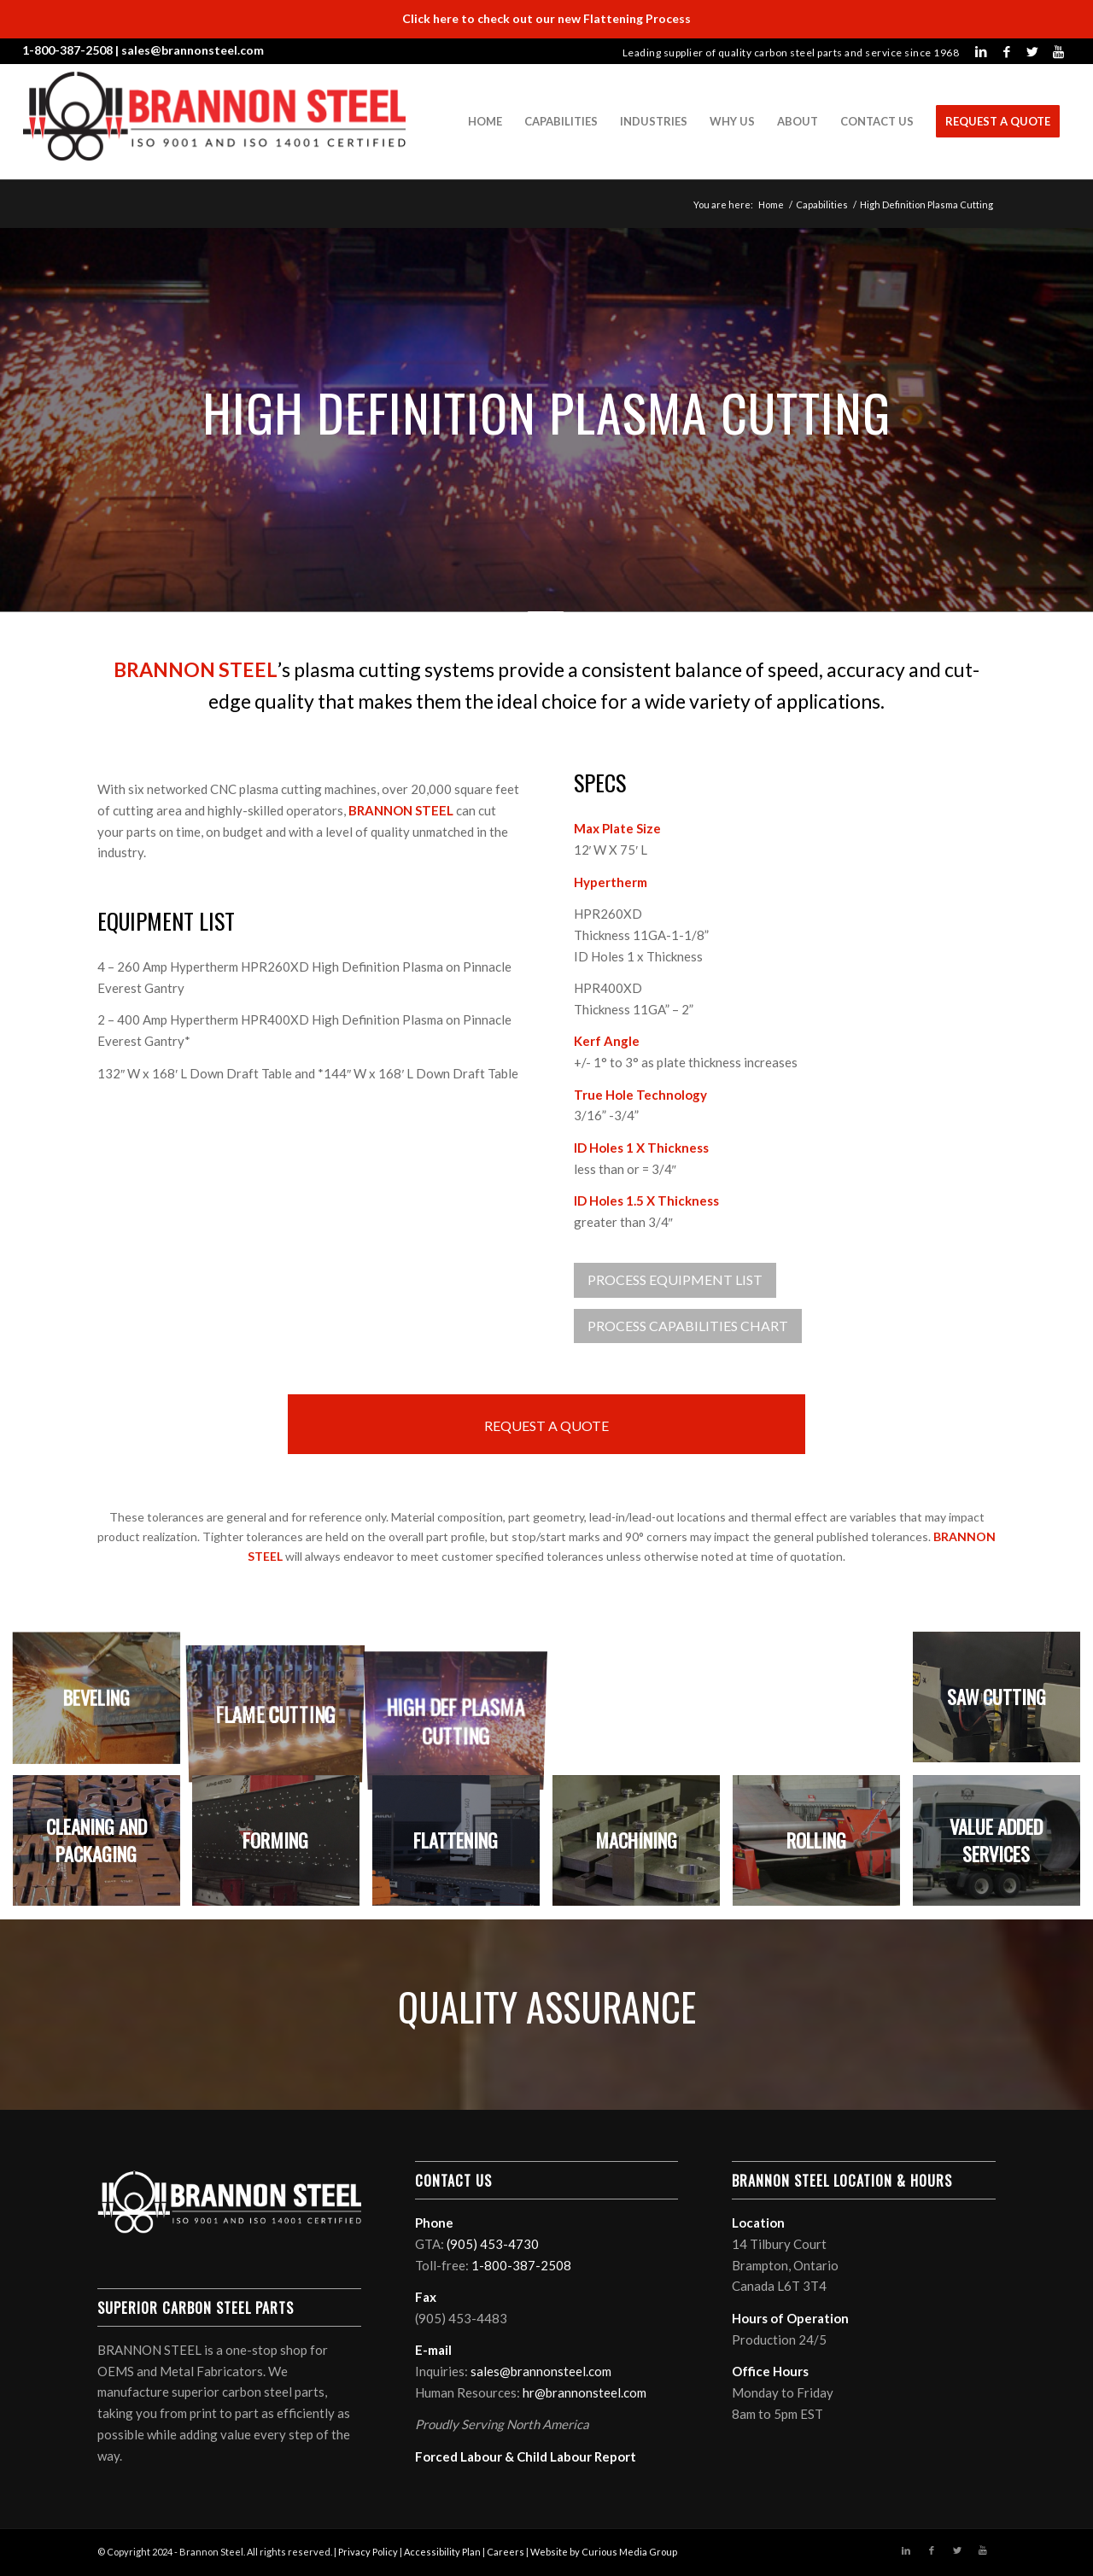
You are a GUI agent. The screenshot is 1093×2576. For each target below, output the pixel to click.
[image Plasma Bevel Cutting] (823, 1704)
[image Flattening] (463, 1847)
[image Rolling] (823, 1847)
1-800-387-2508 (67, 50)
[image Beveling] (103, 1704)
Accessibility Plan (442, 2551)
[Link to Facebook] (1007, 51)
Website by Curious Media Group (603, 2551)
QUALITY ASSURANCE (547, 2006)
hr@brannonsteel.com (584, 2392)
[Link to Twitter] (1032, 51)
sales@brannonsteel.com (192, 50)
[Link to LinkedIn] (981, 51)
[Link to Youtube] (1058, 51)
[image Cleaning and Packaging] (103, 1847)
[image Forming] (283, 1847)
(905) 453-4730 (493, 2244)
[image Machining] (643, 1847)
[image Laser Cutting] (643, 1704)
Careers (505, 2551)
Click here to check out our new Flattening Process (546, 18)
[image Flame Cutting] (283, 1704)
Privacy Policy (368, 2551)
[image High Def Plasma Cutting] (463, 1704)
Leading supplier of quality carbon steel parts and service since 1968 (791, 52)
